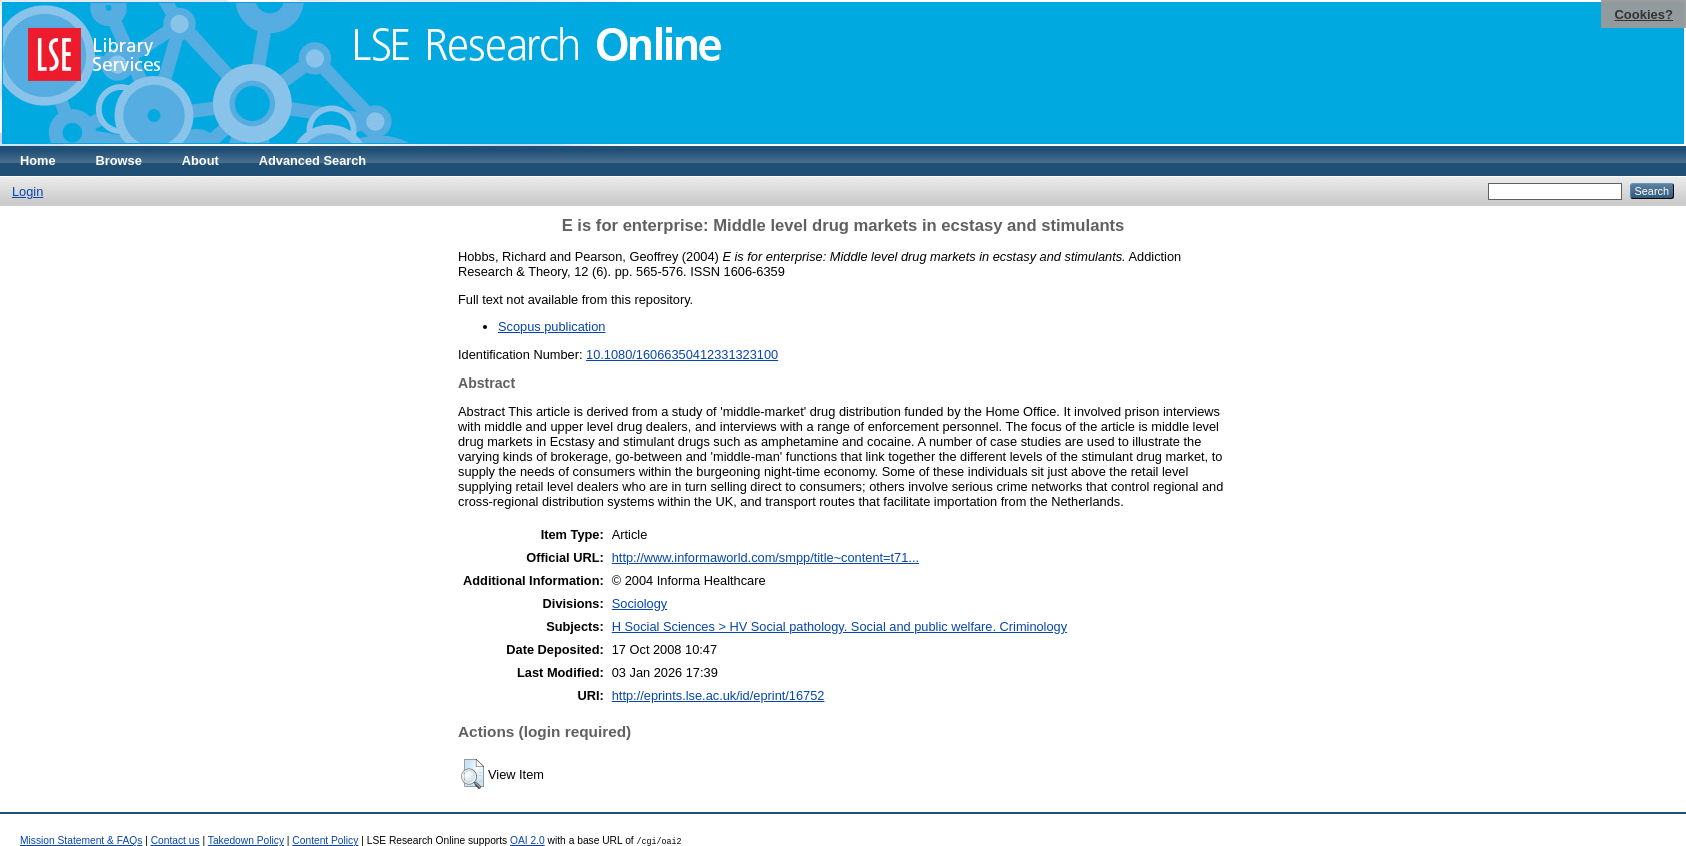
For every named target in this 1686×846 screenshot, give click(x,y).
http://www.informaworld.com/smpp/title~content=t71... (765, 557)
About (200, 160)
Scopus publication (551, 326)
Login (27, 191)
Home (38, 160)
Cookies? (1643, 14)
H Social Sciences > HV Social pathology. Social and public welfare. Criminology (839, 626)
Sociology (640, 603)
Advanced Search (312, 160)
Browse (119, 160)
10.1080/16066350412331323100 (682, 354)
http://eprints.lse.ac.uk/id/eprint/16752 (718, 695)
